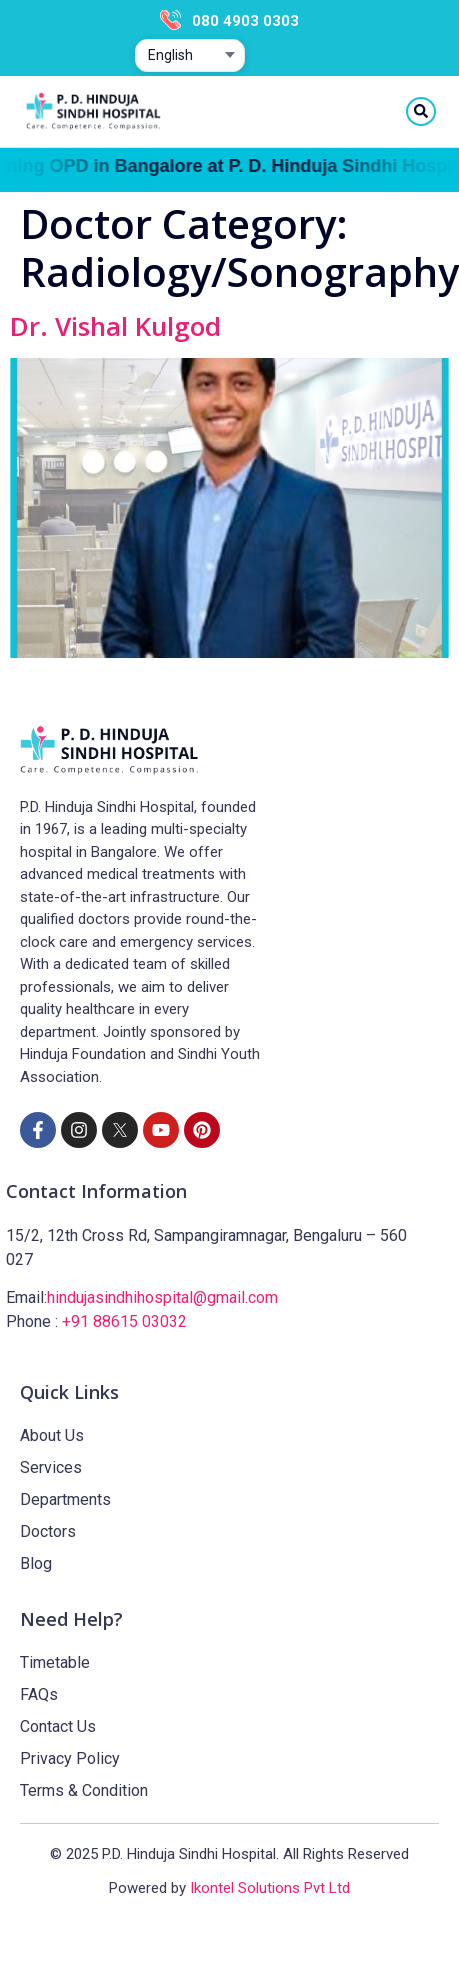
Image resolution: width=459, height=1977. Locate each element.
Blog (36, 1563)
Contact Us (58, 1726)
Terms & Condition (84, 1790)
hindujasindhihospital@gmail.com (162, 1297)
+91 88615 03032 (124, 1321)
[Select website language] (190, 56)
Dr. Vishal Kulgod (115, 326)
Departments (65, 1499)
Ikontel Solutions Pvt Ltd (270, 1888)
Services (51, 1467)
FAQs (39, 1694)
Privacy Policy (70, 1758)
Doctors (48, 1531)
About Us (52, 1435)
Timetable (55, 1662)
